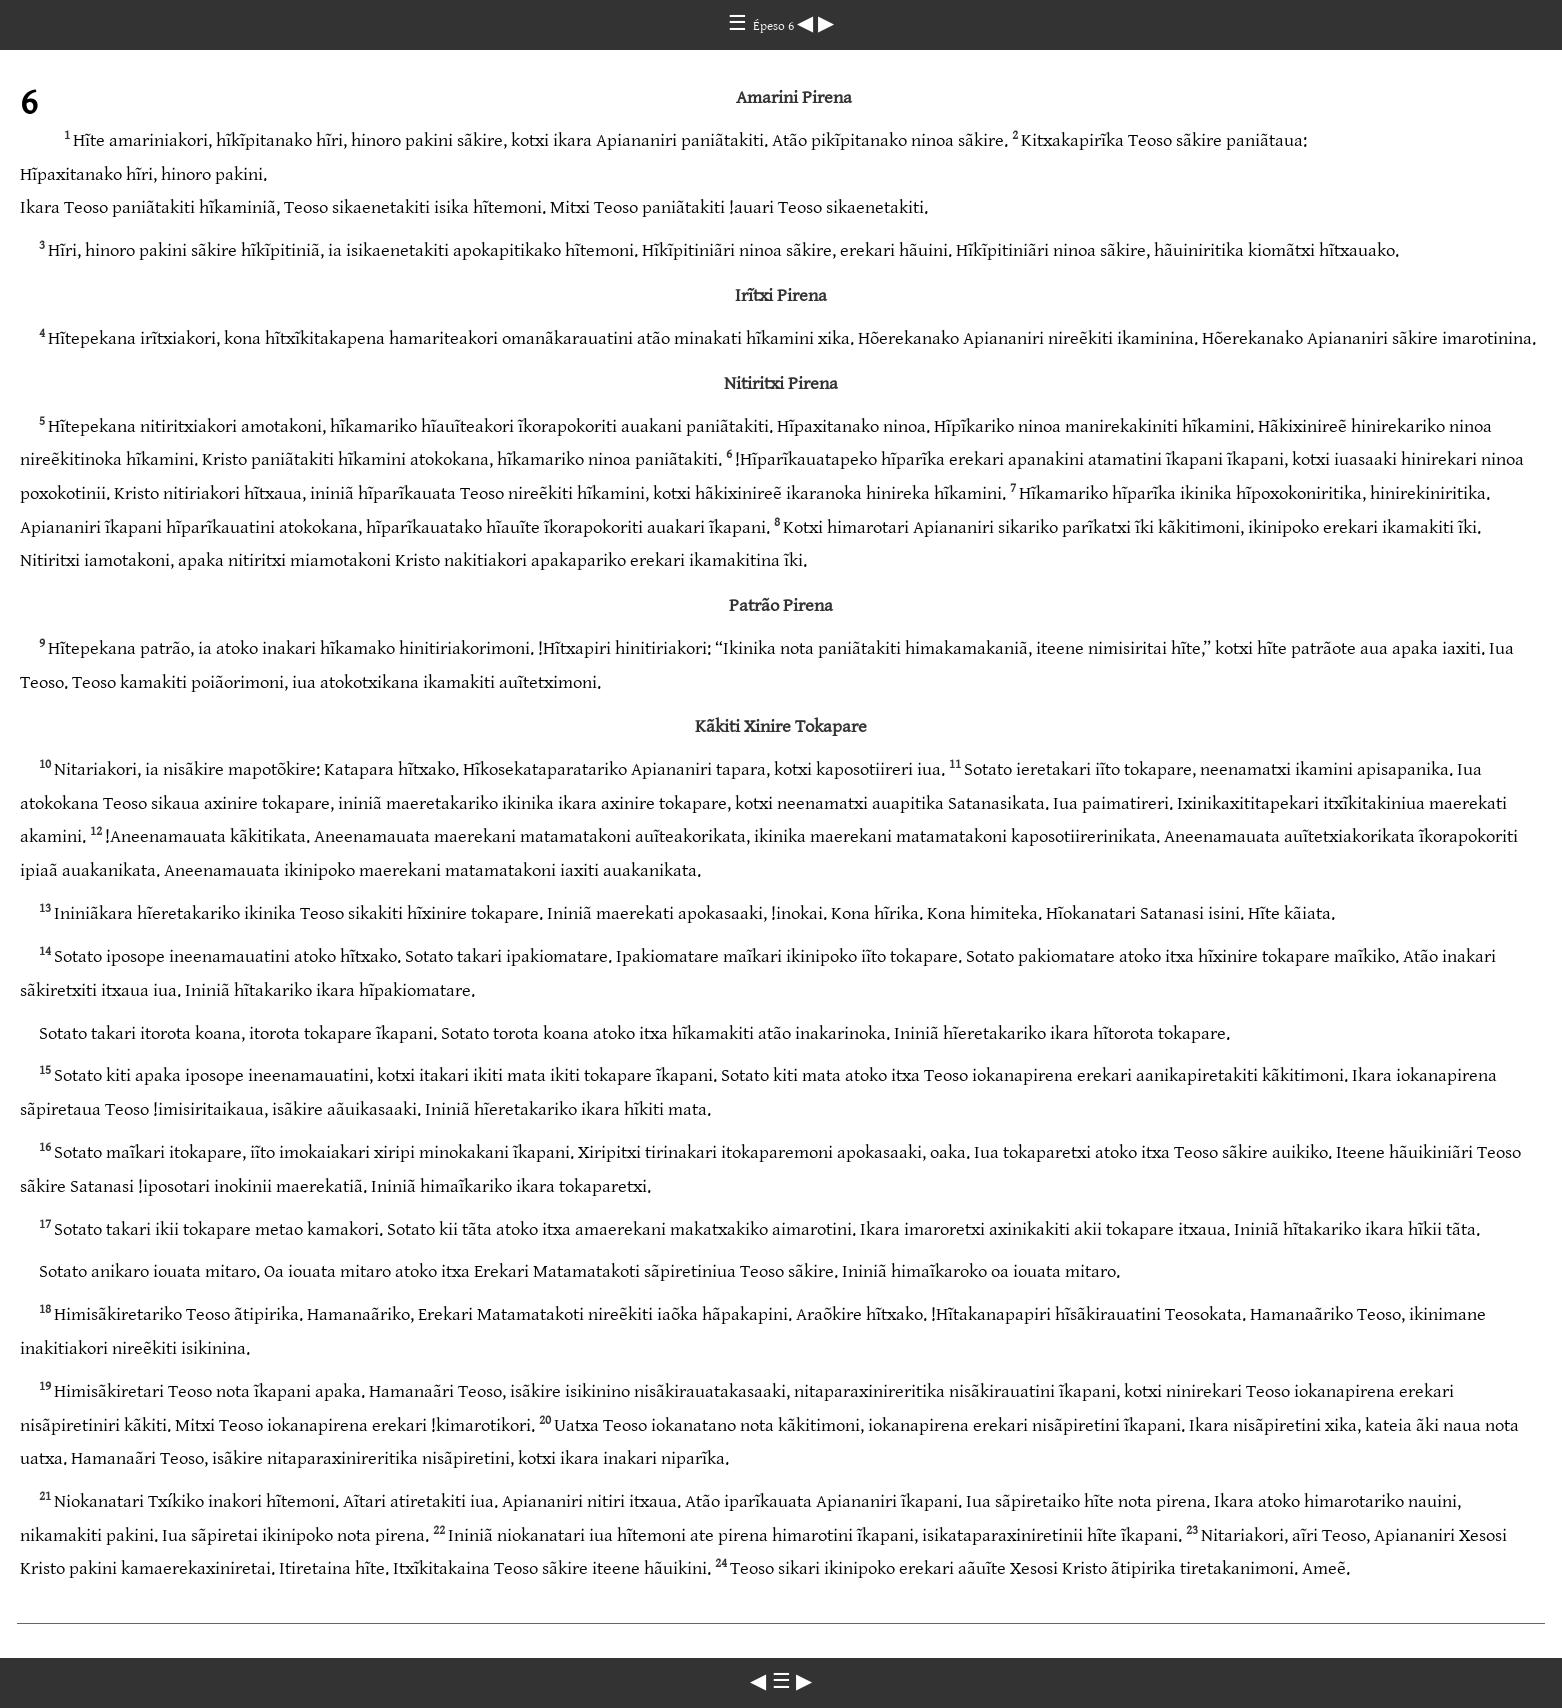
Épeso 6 (775, 26)
